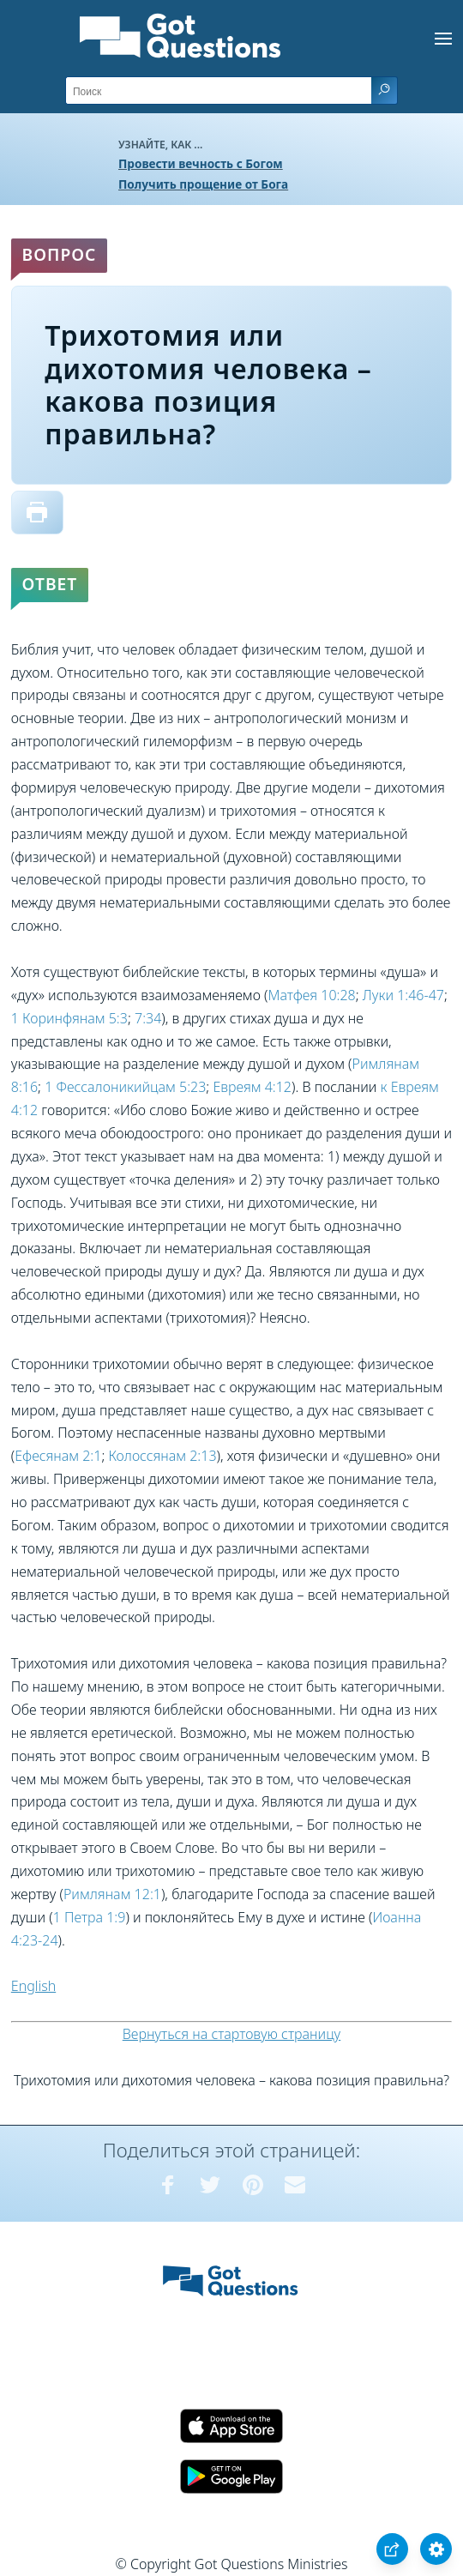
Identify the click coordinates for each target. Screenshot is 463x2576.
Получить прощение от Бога (203, 184)
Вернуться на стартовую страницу (232, 2033)
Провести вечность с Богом (200, 163)
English (33, 1985)
